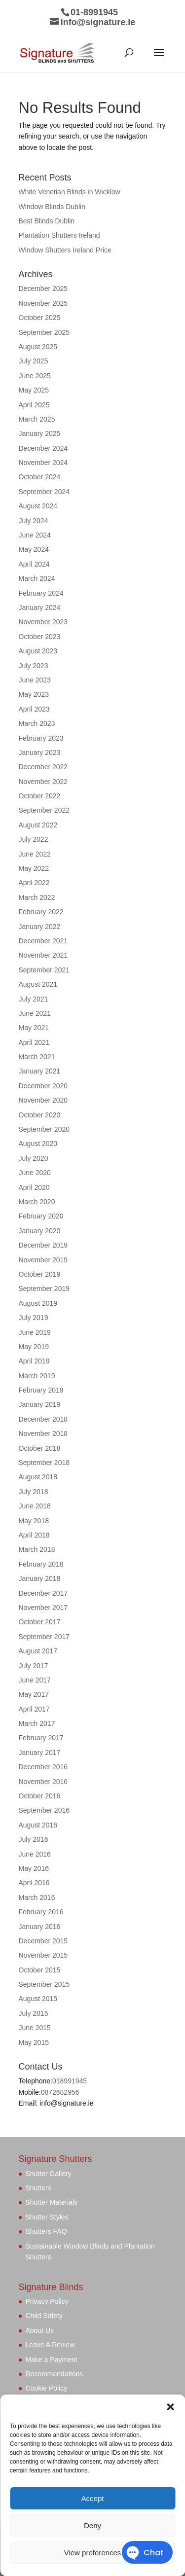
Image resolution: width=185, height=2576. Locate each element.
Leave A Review (50, 2345)
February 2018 (41, 1564)
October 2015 (40, 1970)
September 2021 (44, 970)
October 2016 (40, 1796)
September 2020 (44, 1129)
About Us (40, 2330)
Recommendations (54, 2374)
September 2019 (44, 1288)
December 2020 (43, 1086)
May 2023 (34, 694)
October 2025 (40, 318)
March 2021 (37, 1057)
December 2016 (43, 1767)
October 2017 (40, 1622)
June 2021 (35, 1013)
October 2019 (40, 1274)
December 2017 (43, 1593)
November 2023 (43, 622)
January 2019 (40, 1404)
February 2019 (41, 1390)
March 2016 (37, 1897)
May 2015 (34, 2042)
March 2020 (37, 1202)
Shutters (38, 2188)
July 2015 (33, 2013)
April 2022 (34, 883)
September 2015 (44, 1984)
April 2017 (34, 1709)
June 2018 (35, 1506)
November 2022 (43, 782)
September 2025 (44, 332)
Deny (92, 2525)
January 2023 (40, 752)
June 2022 (35, 854)
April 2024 (34, 564)
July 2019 (33, 1318)
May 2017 (34, 1694)
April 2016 (34, 1883)
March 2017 (37, 1723)
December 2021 (43, 941)
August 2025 (38, 347)
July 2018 (33, 1492)
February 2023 (41, 738)
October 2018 (40, 1448)
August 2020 (38, 1143)
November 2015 (43, 1955)
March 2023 (37, 723)
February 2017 (41, 1738)
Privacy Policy (47, 2301)
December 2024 (43, 448)
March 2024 (37, 578)
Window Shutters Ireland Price (65, 250)
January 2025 (40, 433)
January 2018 (40, 1578)
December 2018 (43, 1419)
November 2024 (43, 462)
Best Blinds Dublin (47, 221)
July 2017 (33, 1666)
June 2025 (35, 376)
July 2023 (33, 666)
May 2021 (34, 1028)
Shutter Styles (47, 2217)
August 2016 (38, 1825)
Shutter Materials (52, 2202)
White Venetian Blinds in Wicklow (69, 192)
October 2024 (40, 477)
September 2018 (44, 1463)
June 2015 (35, 2028)
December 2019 (43, 1245)
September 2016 (44, 1810)
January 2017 (40, 1752)
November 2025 (43, 303)
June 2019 (35, 1332)
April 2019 (34, 1361)
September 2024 (44, 492)
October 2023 (40, 637)
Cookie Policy (47, 2388)
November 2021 (43, 955)
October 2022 (40, 796)
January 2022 (40, 926)
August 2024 (38, 506)
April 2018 (34, 1535)
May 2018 (34, 1521)
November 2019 (43, 1260)
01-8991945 (94, 12)
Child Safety (44, 2316)
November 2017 (43, 1607)
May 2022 (34, 868)
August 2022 (38, 825)
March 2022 (37, 897)
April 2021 (34, 1042)
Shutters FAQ (46, 2231)
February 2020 (41, 1216)
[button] (170, 2407)
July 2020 (33, 1158)
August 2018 (38, 1477)
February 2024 (41, 593)
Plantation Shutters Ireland (59, 235)
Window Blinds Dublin (52, 207)
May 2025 (34, 390)
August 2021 (38, 984)
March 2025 (37, 419)
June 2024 (35, 535)
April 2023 (34, 709)
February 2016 (41, 1912)
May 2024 (34, 549)
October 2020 (40, 1115)
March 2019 (37, 1376)
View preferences (92, 2552)
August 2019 (38, 1303)
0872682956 (60, 2092)
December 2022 (43, 767)
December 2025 (43, 288)
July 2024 (33, 521)
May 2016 (34, 1868)
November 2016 (43, 1782)
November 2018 (43, 1433)
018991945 (69, 2081)
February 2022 (41, 912)
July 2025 (33, 361)
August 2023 (38, 651)
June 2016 (35, 1854)
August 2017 (38, 1651)
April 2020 (34, 1187)
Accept (92, 2498)
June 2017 (35, 1680)
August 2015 (38, 1999)
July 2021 (33, 999)
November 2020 (43, 1100)
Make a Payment (51, 2359)
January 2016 (40, 1927)
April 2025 (34, 405)
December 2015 (43, 1941)
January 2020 (40, 1231)
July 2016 (33, 1839)
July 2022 (33, 839)
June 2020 (35, 1173)
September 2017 (44, 1637)
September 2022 (44, 810)
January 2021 (40, 1071)
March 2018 (37, 1549)
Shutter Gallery (49, 2174)
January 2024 (40, 607)
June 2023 (35, 680)
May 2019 (34, 1347)
